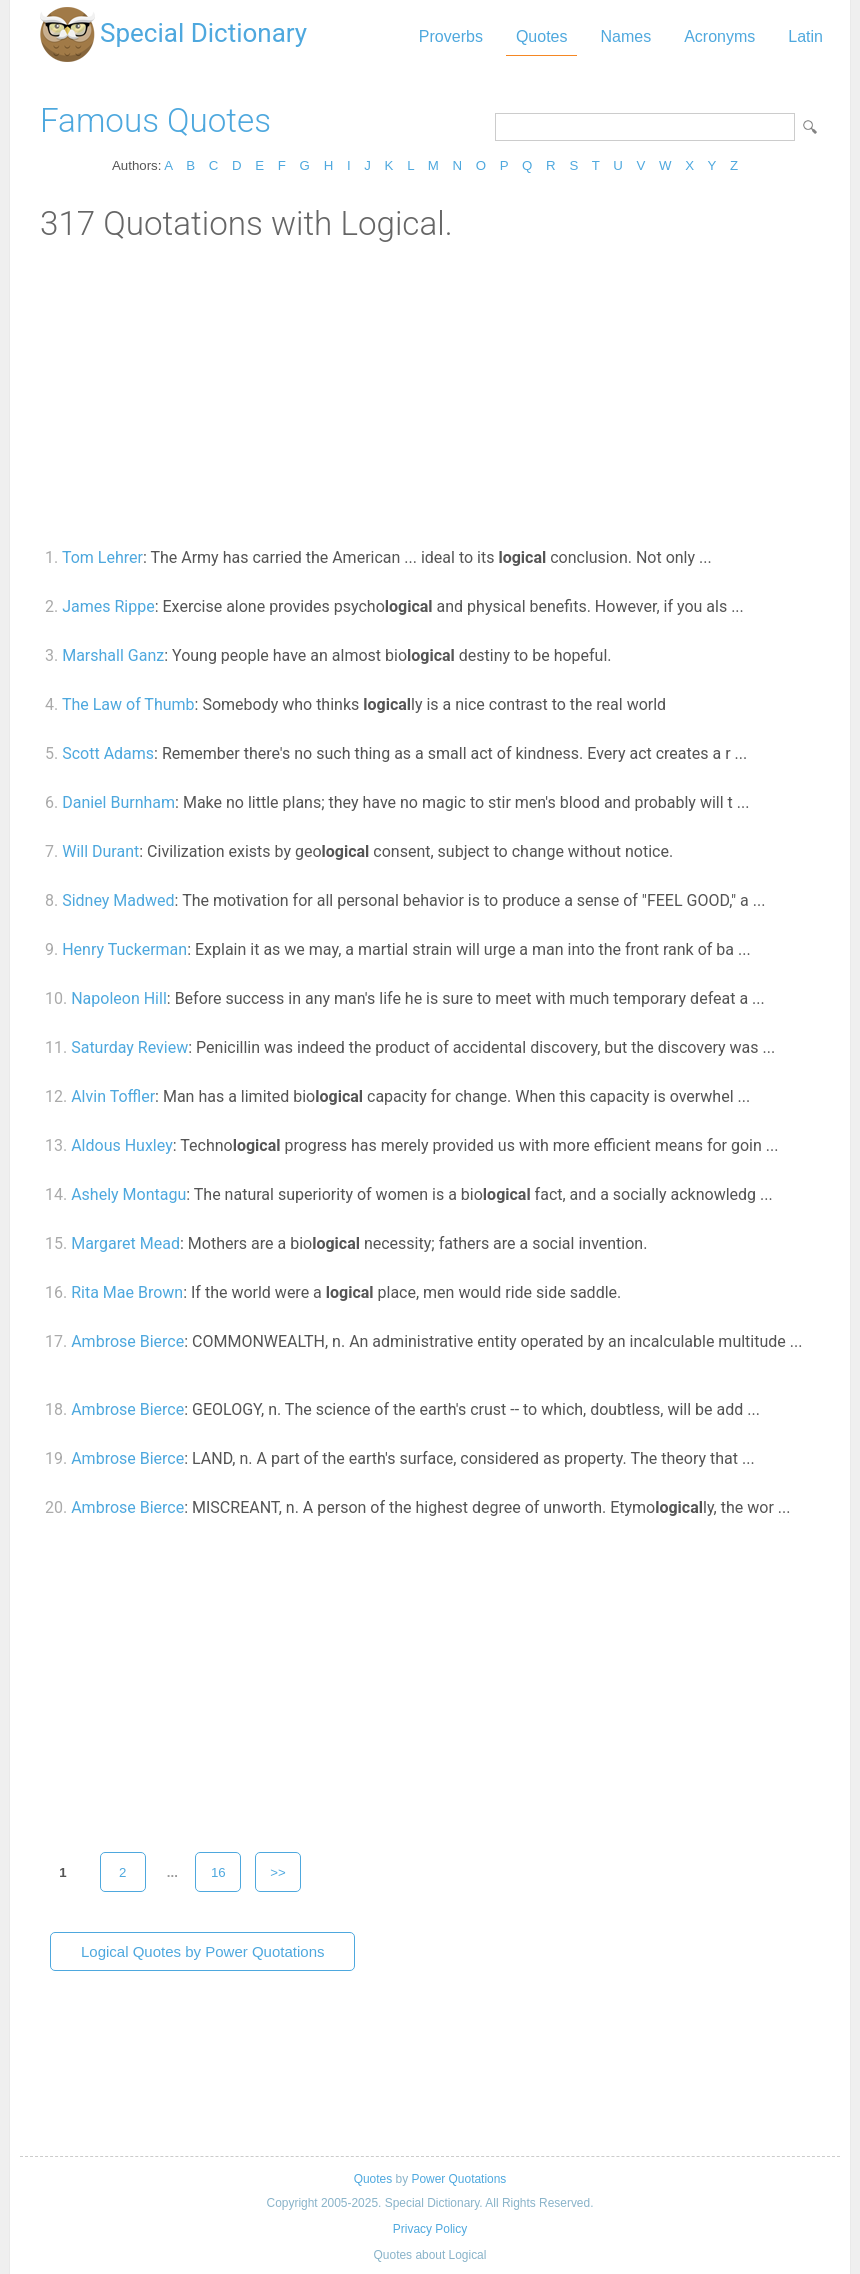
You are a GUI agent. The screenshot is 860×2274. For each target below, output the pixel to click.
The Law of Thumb (128, 704)
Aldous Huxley (122, 1145)
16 (218, 1872)
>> (278, 1872)
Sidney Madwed (118, 900)
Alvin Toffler (113, 1096)
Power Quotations (458, 2179)
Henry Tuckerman (124, 949)
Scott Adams (108, 753)
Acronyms (719, 36)
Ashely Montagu (128, 1194)
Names (625, 36)
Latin (805, 36)
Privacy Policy (430, 2229)
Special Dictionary (203, 33)
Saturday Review (129, 1047)
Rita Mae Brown (127, 1292)
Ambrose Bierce (127, 1341)
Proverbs (451, 36)
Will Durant (100, 851)
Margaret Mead (125, 1243)
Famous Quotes (155, 120)
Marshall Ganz (113, 655)
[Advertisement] (430, 393)
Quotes (542, 36)
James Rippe (108, 606)
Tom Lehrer (102, 557)
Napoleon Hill (119, 998)
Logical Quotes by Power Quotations (202, 1951)
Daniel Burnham (118, 802)
